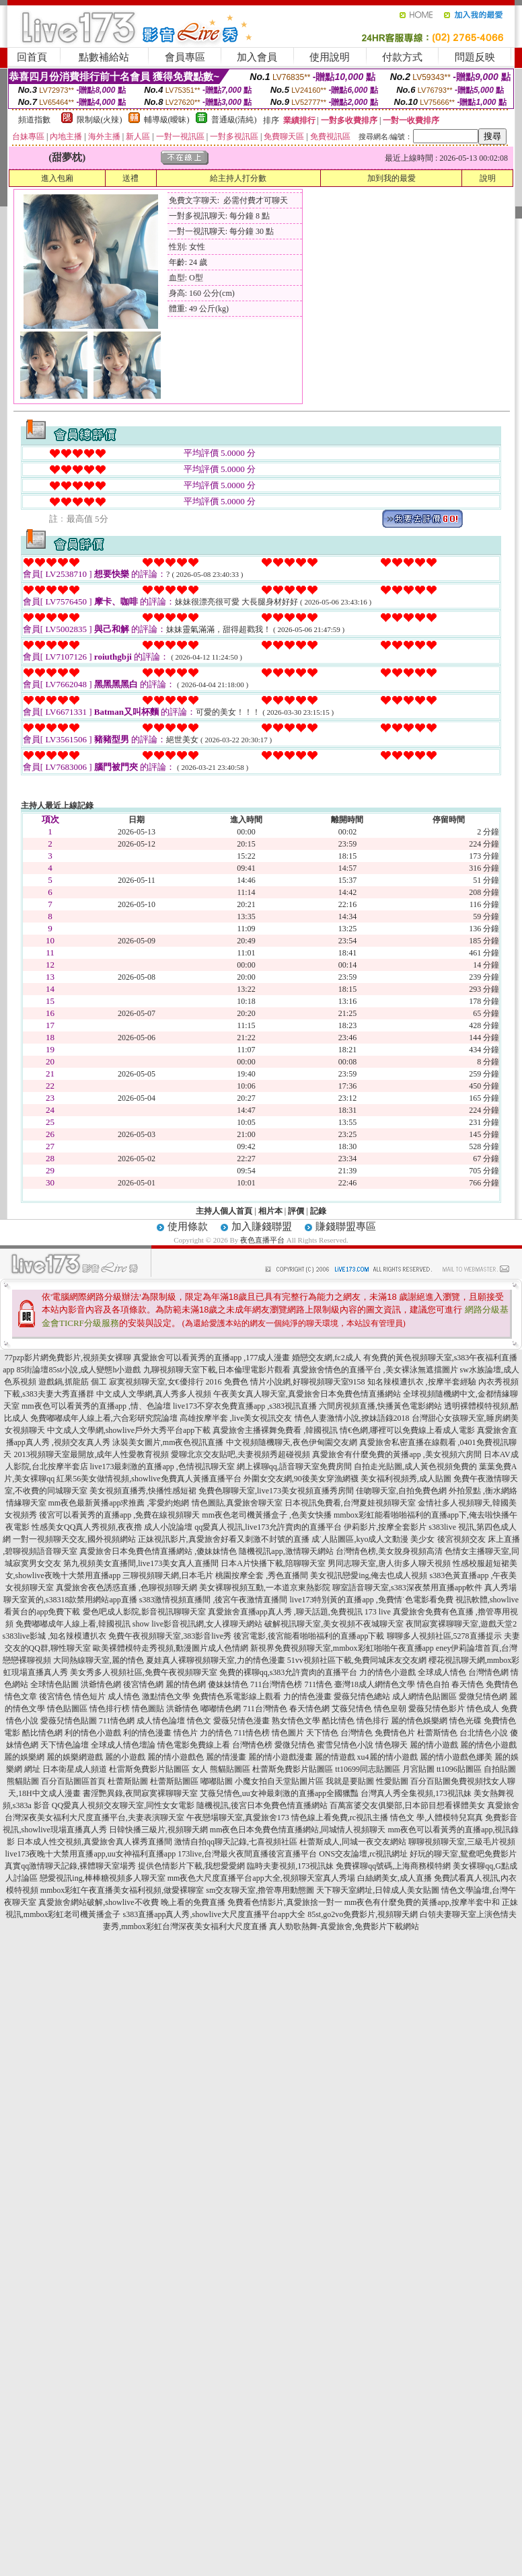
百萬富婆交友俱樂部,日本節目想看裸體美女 (407, 1805)
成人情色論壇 (161, 1720)
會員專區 (185, 57)
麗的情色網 (185, 1684)
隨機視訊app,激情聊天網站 (286, 1551)
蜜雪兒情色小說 (345, 1745)
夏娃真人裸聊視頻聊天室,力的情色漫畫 (215, 1660)
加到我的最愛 (391, 178)
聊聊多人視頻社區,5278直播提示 (444, 1636)
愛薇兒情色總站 (362, 1696)
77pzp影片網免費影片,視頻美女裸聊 (68, 1357)
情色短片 (89, 1696)
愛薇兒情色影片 (436, 1708)
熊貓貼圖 (23, 1781)
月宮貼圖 (418, 1769)
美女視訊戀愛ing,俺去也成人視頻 (368, 1575)
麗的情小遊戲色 (175, 1757)
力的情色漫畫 (307, 1696)
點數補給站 (104, 57)
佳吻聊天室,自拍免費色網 (401, 1490)
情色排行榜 (109, 1708)
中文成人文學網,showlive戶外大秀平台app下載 (129, 1430)
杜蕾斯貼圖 (128, 1781)
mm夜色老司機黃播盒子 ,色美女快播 (267, 1515)
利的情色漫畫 (147, 1733)
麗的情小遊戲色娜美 (456, 1757)
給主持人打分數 (238, 178)
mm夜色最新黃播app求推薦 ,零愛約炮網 (119, 1503)
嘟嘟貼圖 (216, 1781)
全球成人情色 (442, 1672)
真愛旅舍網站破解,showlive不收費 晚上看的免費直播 (131, 1902)
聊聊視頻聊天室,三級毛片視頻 (461, 1841)
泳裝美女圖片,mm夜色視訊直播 (168, 1442)
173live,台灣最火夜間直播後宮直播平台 (247, 1854)
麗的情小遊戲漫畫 (280, 1757)
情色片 (186, 1733)
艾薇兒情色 (352, 1708)
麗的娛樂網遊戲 (74, 1757)
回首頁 (32, 57)
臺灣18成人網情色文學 (374, 1684)
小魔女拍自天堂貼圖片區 (279, 1781)
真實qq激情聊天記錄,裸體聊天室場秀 (70, 1866)
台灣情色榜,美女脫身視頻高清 (389, 1551)
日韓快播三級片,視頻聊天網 (158, 1829)
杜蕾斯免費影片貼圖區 (292, 1769)
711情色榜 (252, 1733)
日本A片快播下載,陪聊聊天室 (273, 1563)
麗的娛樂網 (24, 1757)
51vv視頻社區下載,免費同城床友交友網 (356, 1660)
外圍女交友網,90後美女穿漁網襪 (301, 1478)
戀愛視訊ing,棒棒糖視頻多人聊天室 (102, 1878)
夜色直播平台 (262, 1240)
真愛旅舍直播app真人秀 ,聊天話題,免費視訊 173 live (299, 1611)
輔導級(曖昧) (167, 119)
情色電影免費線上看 (193, 1745)
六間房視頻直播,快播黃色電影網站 (380, 1406)
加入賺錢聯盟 (261, 1226)
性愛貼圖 (392, 1781)
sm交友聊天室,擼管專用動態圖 (260, 1890)
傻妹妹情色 (228, 1684)
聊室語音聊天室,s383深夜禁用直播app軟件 (407, 1587)
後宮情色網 (143, 1684)
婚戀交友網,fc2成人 (326, 1357)
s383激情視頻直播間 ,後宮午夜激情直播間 (213, 1599)
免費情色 (502, 1684)
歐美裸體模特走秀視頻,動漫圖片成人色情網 (170, 1648)
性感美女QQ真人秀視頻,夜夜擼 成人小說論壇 (112, 1527)
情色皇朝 (390, 1708)
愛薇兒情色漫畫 (241, 1720)
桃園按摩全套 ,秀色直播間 (261, 1575)
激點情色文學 (166, 1696)
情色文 (199, 1720)
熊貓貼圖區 (230, 1769)
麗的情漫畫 (226, 1757)
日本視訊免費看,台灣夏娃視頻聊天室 (350, 1503)
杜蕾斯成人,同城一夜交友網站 (352, 1841)
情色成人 (483, 1708)
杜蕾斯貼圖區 (174, 1781)
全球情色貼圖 (54, 1684)
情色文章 (21, 1696)
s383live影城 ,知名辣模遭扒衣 (55, 1636)
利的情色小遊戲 (93, 1733)
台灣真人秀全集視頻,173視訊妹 (416, 1793)
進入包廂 (57, 178)
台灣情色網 (488, 1672)
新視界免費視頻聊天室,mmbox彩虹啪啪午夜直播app (342, 1648)
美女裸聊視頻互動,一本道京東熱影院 (264, 1587)
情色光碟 (465, 1720)
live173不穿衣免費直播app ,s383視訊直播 (245, 1406)
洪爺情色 (182, 1708)
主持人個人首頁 (224, 1211)
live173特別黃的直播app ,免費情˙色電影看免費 (371, 1599)
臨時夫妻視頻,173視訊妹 (290, 1866)
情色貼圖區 (67, 1708)
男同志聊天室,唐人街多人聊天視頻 (389, 1563)
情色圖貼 (148, 1708)
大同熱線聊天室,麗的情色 (98, 1660)
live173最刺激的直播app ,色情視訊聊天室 (162, 1466)
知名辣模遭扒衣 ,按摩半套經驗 (421, 1382)
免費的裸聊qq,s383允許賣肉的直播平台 (288, 1672)
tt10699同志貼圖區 (367, 1769)
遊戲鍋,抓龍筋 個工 (72, 1382)
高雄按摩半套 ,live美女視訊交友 (236, 1418)
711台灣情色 (265, 1708)
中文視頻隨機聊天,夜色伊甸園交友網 (291, 1442)
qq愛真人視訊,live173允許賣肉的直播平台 (268, 1527)
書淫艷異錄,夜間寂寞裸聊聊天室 (140, 1793)
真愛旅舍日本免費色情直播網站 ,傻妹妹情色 (158, 1551)
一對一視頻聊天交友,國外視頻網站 (74, 1539)
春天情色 (467, 1684)
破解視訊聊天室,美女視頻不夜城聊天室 (334, 1624)
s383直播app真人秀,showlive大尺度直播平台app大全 (214, 1914)
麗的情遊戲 (335, 1757)
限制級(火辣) (99, 119)
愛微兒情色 (294, 1745)
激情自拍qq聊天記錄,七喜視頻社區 (235, 1841)
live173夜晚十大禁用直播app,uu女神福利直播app (90, 1854)
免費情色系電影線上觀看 (236, 1696)
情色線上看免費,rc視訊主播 (339, 1817)
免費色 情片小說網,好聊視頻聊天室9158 (294, 1382)
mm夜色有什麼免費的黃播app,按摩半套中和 (422, 1902)
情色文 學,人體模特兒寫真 (436, 1817)
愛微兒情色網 (483, 1696)
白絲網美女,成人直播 (394, 1878)
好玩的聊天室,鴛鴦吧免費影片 (463, 1854)
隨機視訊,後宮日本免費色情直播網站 (262, 1805)
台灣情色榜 (252, 1745)
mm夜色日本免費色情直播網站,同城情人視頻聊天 (298, 1829)
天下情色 (322, 1733)
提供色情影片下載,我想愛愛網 (191, 1866)
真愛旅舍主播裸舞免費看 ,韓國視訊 (275, 1430)
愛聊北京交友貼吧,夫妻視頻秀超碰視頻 (240, 1454)
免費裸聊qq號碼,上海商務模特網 (393, 1866)
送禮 (130, 178)
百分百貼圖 (430, 1781)
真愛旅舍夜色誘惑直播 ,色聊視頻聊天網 (126, 1587)
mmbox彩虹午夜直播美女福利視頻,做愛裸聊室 (122, 1890)
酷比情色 (338, 1720)
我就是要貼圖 (350, 1781)
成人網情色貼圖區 (424, 1696)
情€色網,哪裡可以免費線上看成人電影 (407, 1430)
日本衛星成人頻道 (74, 1769)
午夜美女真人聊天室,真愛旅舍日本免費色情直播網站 (307, 1394)
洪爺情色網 (101, 1684)
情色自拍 (433, 1684)
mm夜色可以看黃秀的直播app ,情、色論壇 (96, 1406)
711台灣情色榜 (276, 1684)
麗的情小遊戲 (434, 1745)
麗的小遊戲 (125, 1757)
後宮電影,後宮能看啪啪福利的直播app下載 (308, 1636)
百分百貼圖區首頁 (73, 1781)
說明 (488, 178)
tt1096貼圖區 (459, 1769)
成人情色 (124, 1696)
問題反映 (475, 57)
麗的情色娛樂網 (419, 1720)
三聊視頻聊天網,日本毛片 (167, 1575)
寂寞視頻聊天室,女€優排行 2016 (165, 1382)
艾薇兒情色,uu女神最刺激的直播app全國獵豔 (279, 1793)
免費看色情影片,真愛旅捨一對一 (284, 1902)
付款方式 (402, 57)
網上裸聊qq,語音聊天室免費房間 (294, 1466)
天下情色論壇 (64, 1745)
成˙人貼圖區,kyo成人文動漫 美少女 (373, 1539)
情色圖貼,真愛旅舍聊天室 (237, 1503)
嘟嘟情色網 (220, 1708)
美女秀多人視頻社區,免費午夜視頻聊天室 (143, 1672)
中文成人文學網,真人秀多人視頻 (153, 1394)
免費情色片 (395, 1733)
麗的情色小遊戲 (488, 1745)
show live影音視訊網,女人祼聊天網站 (197, 1624)
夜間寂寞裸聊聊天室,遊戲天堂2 (461, 1624)
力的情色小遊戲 (387, 1672)
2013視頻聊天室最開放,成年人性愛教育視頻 (91, 1454)
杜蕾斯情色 (437, 1733)
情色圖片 (288, 1733)
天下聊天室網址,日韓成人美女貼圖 (377, 1890)
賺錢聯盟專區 (345, 1226)
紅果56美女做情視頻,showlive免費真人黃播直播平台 (149, 1478)
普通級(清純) (234, 119)
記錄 (318, 1211)
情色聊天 (391, 1745)
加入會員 (257, 57)
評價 (296, 1211)
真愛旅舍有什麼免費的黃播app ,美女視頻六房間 (396, 1454)
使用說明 (329, 57)
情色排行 (373, 1720)
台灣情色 (356, 1733)
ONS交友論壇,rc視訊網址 (363, 1854)
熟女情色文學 (296, 1720)
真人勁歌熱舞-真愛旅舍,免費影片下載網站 (344, 1926)
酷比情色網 (42, 1733)
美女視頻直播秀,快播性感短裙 (142, 1490)
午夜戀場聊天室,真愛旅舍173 (237, 1817)
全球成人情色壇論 (123, 1745)
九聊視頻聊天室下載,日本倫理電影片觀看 (217, 1369)
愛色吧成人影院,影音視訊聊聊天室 (144, 1611)
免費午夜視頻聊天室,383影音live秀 (169, 1636)
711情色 (319, 1684)
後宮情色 (55, 1696)
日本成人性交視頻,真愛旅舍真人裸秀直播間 (94, 1841)
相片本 (270, 1211)
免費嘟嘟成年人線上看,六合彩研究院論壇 (104, 1418)
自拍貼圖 (500, 1769)
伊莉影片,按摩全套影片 (385, 1527)
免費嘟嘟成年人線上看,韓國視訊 (72, 1624)
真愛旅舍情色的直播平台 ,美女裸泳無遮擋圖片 (375, 1369)
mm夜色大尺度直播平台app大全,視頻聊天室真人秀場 (261, 1878)
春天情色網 (309, 1708)
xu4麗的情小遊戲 (387, 1757)
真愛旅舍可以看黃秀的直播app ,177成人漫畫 (211, 1357)
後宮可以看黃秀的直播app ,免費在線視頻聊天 (119, 1515)
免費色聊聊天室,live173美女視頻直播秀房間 (276, 1490)
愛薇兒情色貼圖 (68, 1720)
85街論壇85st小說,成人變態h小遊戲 (78, 1369)
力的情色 (216, 1733)
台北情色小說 (483, 1733)
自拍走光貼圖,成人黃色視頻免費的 (415, 1466)
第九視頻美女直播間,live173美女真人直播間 (141, 1563)
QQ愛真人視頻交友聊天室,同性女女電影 (123, 1805)
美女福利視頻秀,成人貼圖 (406, 1478)
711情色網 (117, 1720)
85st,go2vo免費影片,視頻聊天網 (362, 1914)
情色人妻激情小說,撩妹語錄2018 (352, 1418)
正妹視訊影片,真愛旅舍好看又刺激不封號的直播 (223, 1539)
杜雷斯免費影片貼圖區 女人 (158, 1769)
